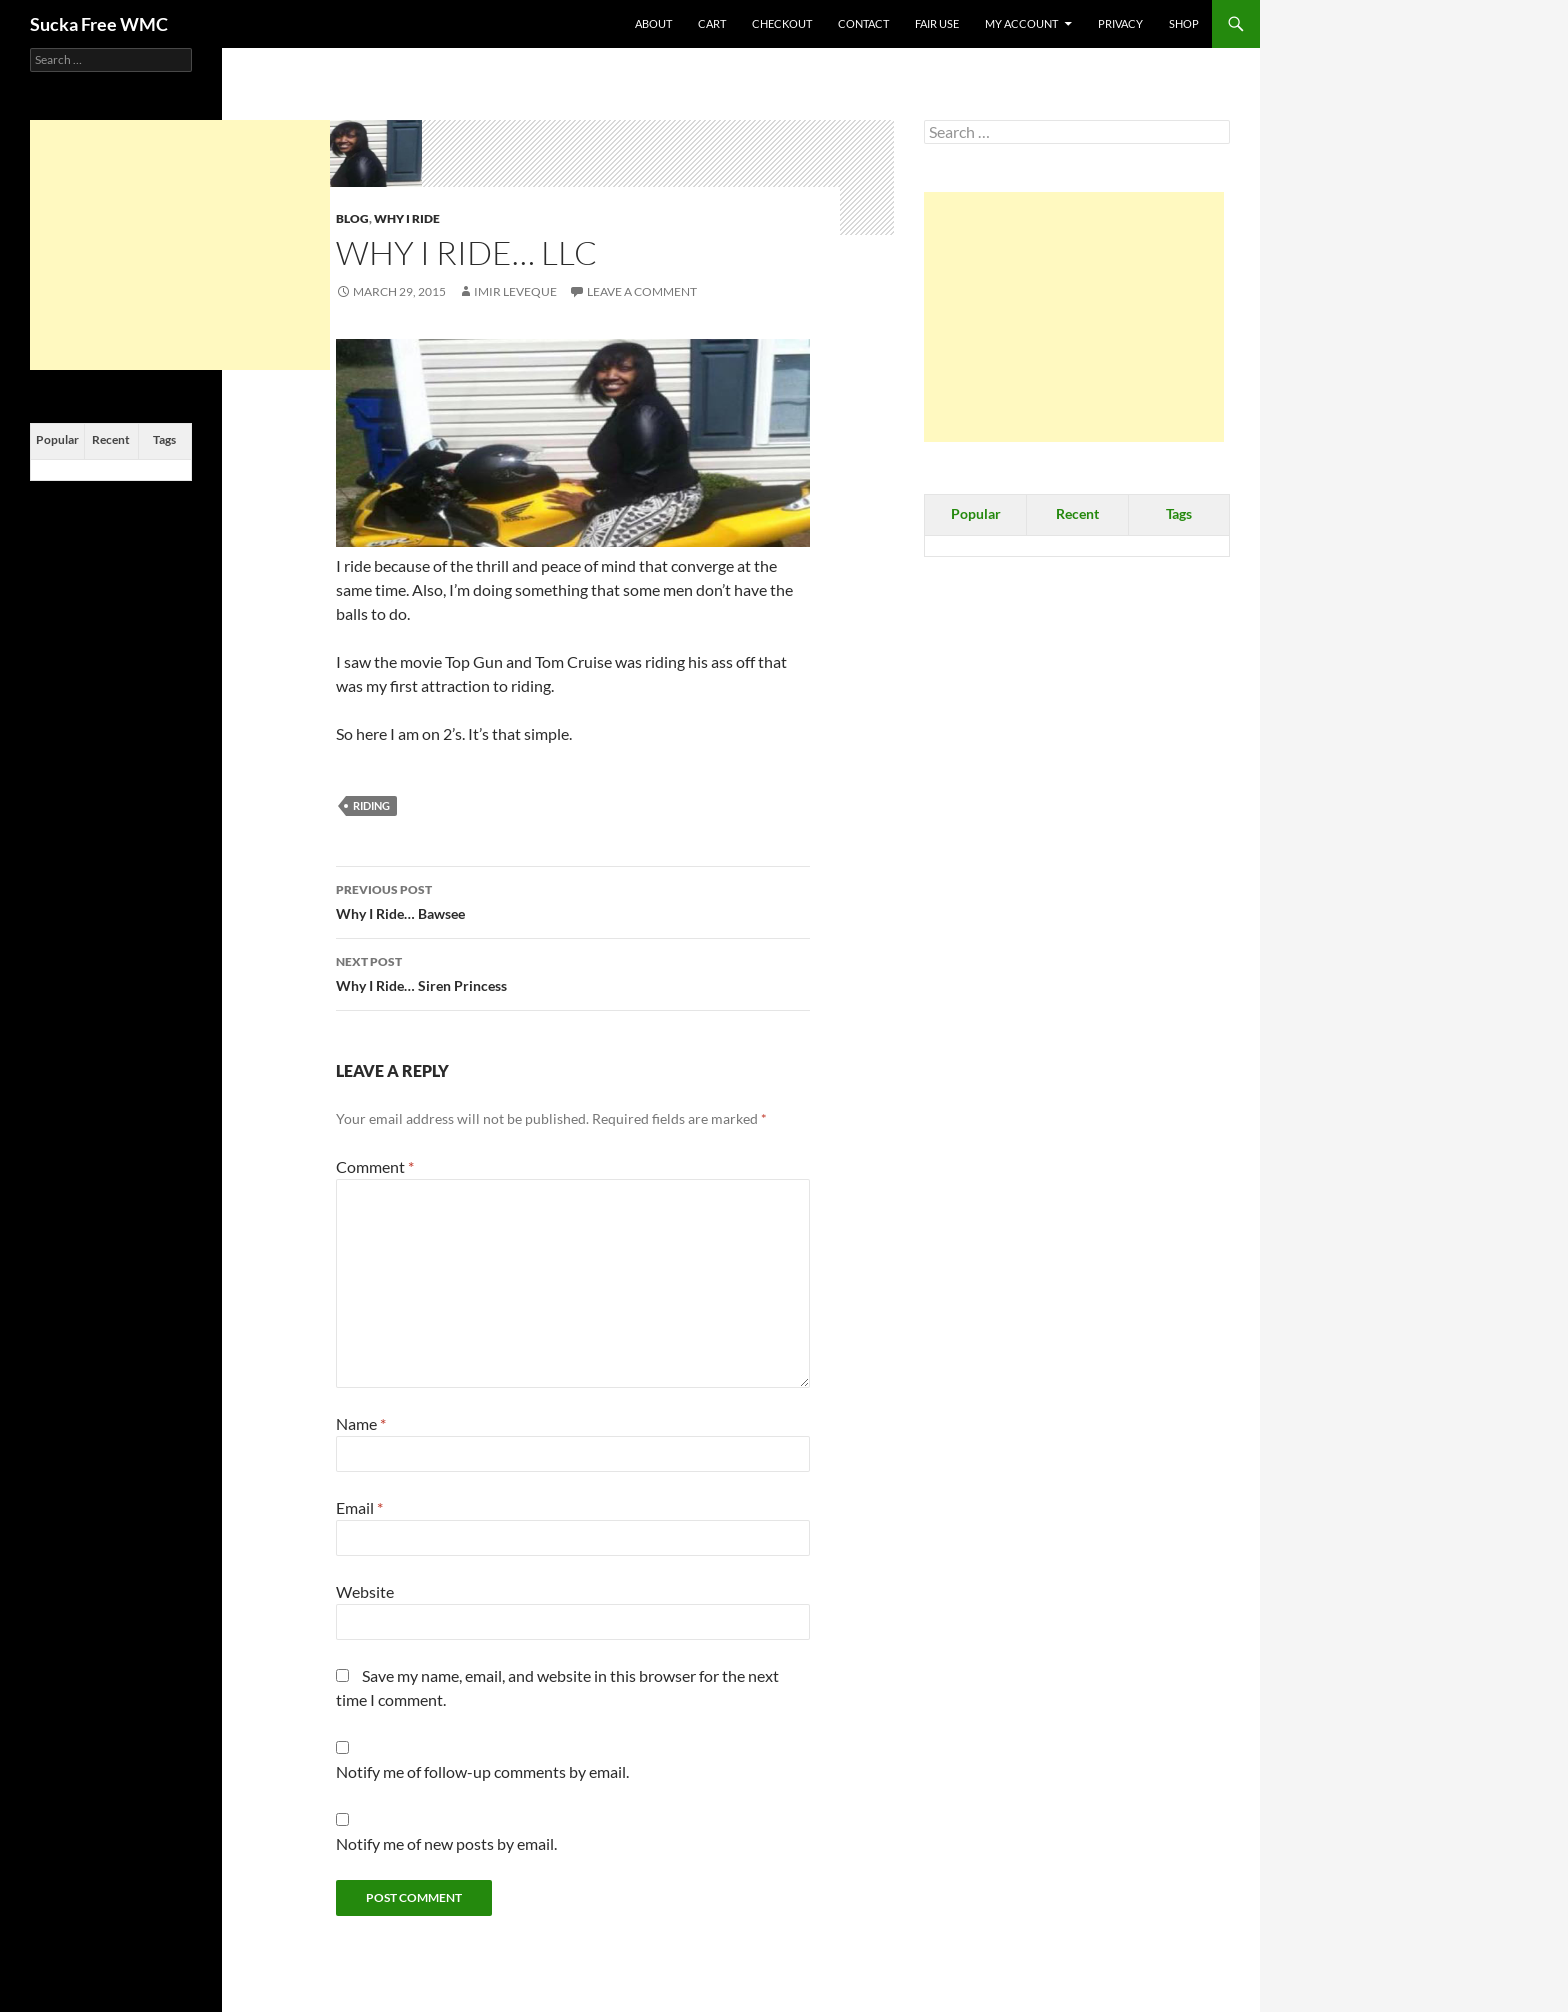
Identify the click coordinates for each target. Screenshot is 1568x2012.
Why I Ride (407, 218)
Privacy (1120, 23)
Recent (1077, 513)
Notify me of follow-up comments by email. (482, 1771)
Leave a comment (642, 291)
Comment (375, 1166)
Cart (712, 23)
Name (361, 1423)
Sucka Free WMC (99, 24)
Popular (976, 513)
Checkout (782, 23)
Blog (352, 218)
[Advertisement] (1074, 317)
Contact (863, 23)
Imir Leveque (515, 291)
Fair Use (937, 23)
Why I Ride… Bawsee (573, 900)
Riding (371, 805)
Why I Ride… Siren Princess (573, 972)
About (653, 23)
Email (359, 1507)
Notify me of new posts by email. (446, 1843)
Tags (1179, 513)
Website (365, 1591)
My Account (1021, 23)
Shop (1184, 23)
